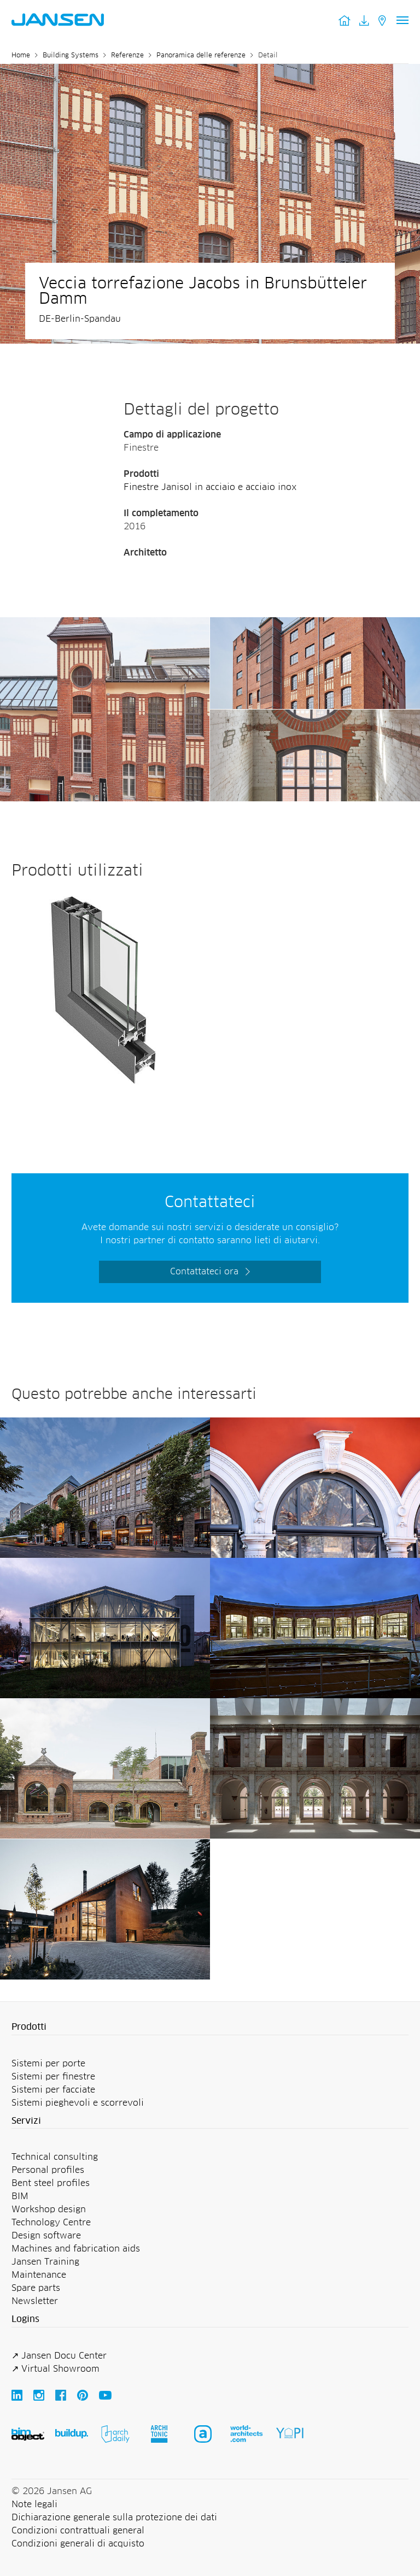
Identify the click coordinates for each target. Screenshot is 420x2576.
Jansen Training (45, 2262)
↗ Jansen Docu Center (59, 2356)
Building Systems (70, 55)
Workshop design (48, 2209)
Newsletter (34, 2301)
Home (20, 55)
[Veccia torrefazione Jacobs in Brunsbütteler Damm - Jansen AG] (104, 623)
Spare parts (35, 2288)
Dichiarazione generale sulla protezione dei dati (114, 2517)
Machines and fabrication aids (75, 2248)
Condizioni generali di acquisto (77, 2543)
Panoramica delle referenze (201, 55)
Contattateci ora (204, 1271)
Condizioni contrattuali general (77, 2530)
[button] (210, 2027)
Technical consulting (54, 2157)
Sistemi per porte (48, 2063)
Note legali (34, 2504)
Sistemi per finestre (53, 2076)
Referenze (127, 55)
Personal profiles (47, 2170)
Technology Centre (51, 2222)
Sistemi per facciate (53, 2089)
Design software (46, 2235)
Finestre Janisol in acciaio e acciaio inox (210, 487)
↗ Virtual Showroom (55, 2369)
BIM (19, 2196)
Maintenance (38, 2275)
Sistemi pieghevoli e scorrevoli (77, 2103)
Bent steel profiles (50, 2183)
